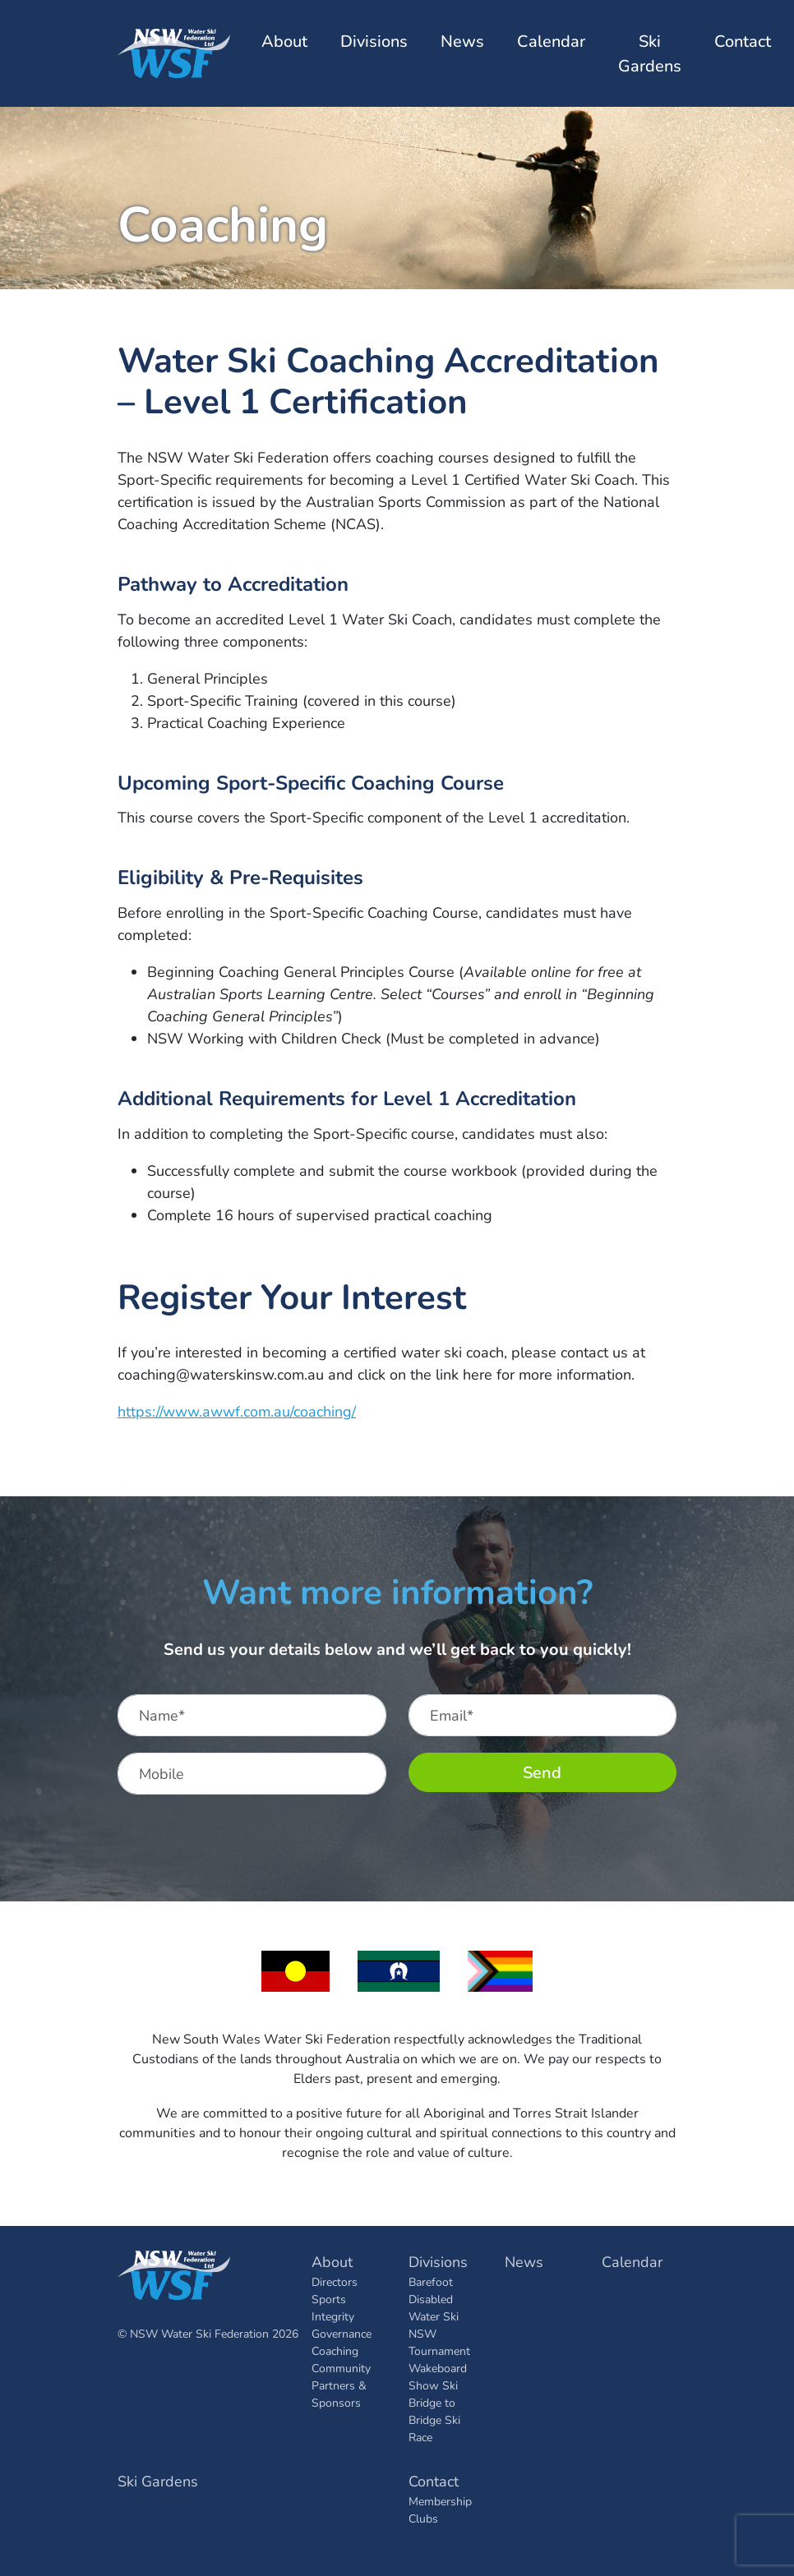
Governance (342, 2333)
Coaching (335, 2350)
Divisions (438, 2261)
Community (341, 2368)
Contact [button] (742, 41)
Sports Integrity (333, 2307)
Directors (335, 2281)
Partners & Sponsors (339, 2393)
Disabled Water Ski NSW (434, 2316)
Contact (434, 2481)
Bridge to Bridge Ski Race (434, 2419)
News (462, 41)
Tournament (439, 2350)
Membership (440, 2501)
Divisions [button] (374, 41)
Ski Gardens (649, 53)
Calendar (551, 41)
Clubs (423, 2518)
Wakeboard (438, 2368)
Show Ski (433, 2385)
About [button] (284, 41)
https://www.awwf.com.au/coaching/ (237, 1411)
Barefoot (431, 2281)
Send (542, 1772)
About (332, 2261)
